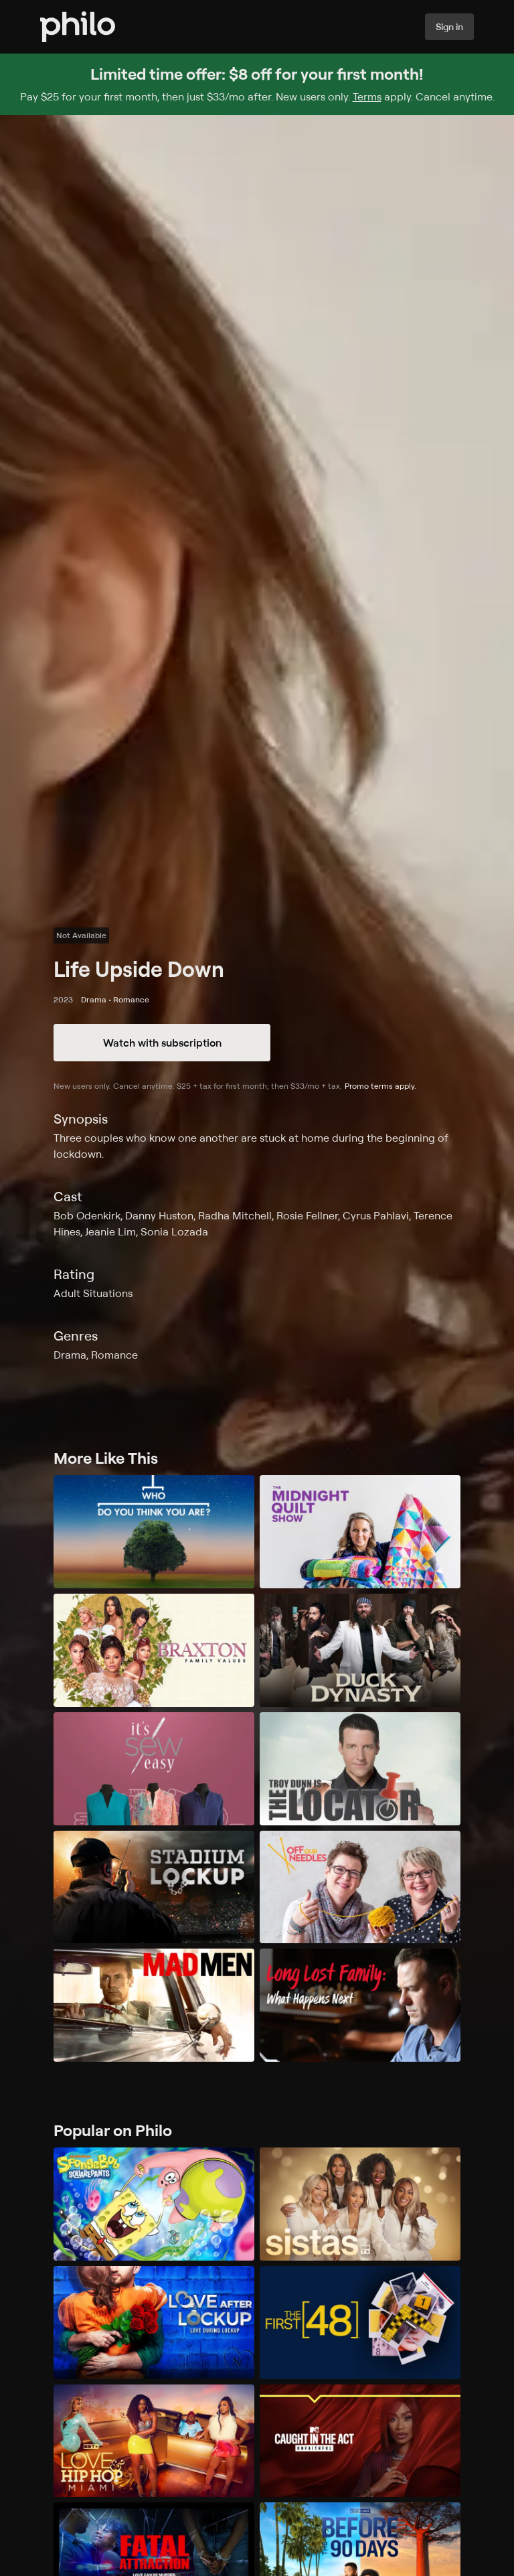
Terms (367, 96)
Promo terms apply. (380, 1086)
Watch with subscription (162, 1042)
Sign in (449, 26)
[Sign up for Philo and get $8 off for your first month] (257, 84)
